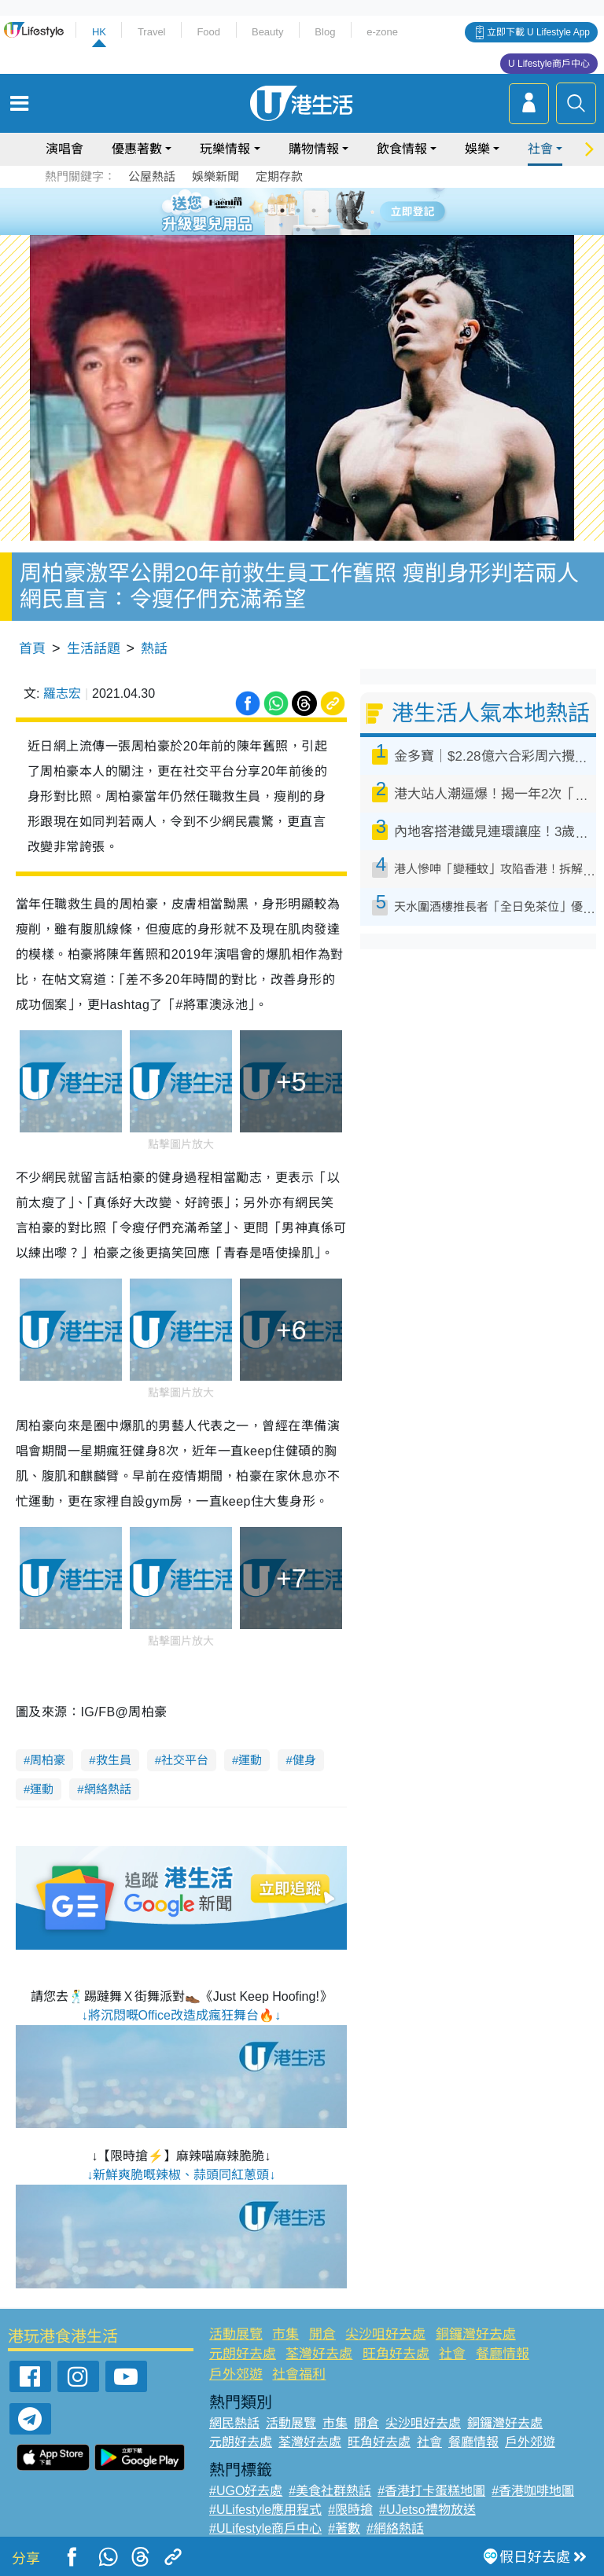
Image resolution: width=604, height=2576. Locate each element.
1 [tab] (266, 210)
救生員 (113, 1760)
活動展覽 (236, 2334)
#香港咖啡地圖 (533, 2490)
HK (99, 32)
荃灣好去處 (318, 2354)
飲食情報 (402, 149)
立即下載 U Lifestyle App (538, 32)
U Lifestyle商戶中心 (549, 63)
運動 (250, 1760)
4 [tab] (314, 210)
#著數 (344, 2528)
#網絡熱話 (395, 2528)
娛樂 (477, 149)
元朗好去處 (242, 2354)
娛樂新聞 (215, 176)
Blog (325, 32)
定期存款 (279, 176)
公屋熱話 (151, 176)
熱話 (154, 648)
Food (208, 32)
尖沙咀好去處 (385, 2334)
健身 (304, 1760)
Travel (152, 32)
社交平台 (184, 1760)
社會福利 (299, 2374)
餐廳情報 (502, 2354)
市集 (285, 2334)
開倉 (322, 2334)
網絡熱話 (107, 1789)
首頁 (32, 648)
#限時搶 (350, 2509)
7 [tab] (298, 229)
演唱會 (64, 149)
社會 (540, 149)
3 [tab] (298, 210)
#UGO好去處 (245, 2490)
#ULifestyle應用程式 (265, 2509)
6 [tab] (345, 210)
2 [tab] (282, 210)
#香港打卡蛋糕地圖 (431, 2490)
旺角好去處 (396, 2354)
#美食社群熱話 (330, 2490)
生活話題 (93, 648)
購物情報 (314, 149)
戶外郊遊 (236, 2374)
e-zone (382, 32)
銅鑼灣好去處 (476, 2334)
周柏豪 (47, 1760)
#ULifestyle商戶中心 (265, 2528)
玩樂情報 (225, 149)
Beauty (267, 32)
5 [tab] (329, 210)
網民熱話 (234, 2423)
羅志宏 (62, 693)
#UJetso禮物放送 (427, 2509)
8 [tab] (314, 229)
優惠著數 (137, 149)
